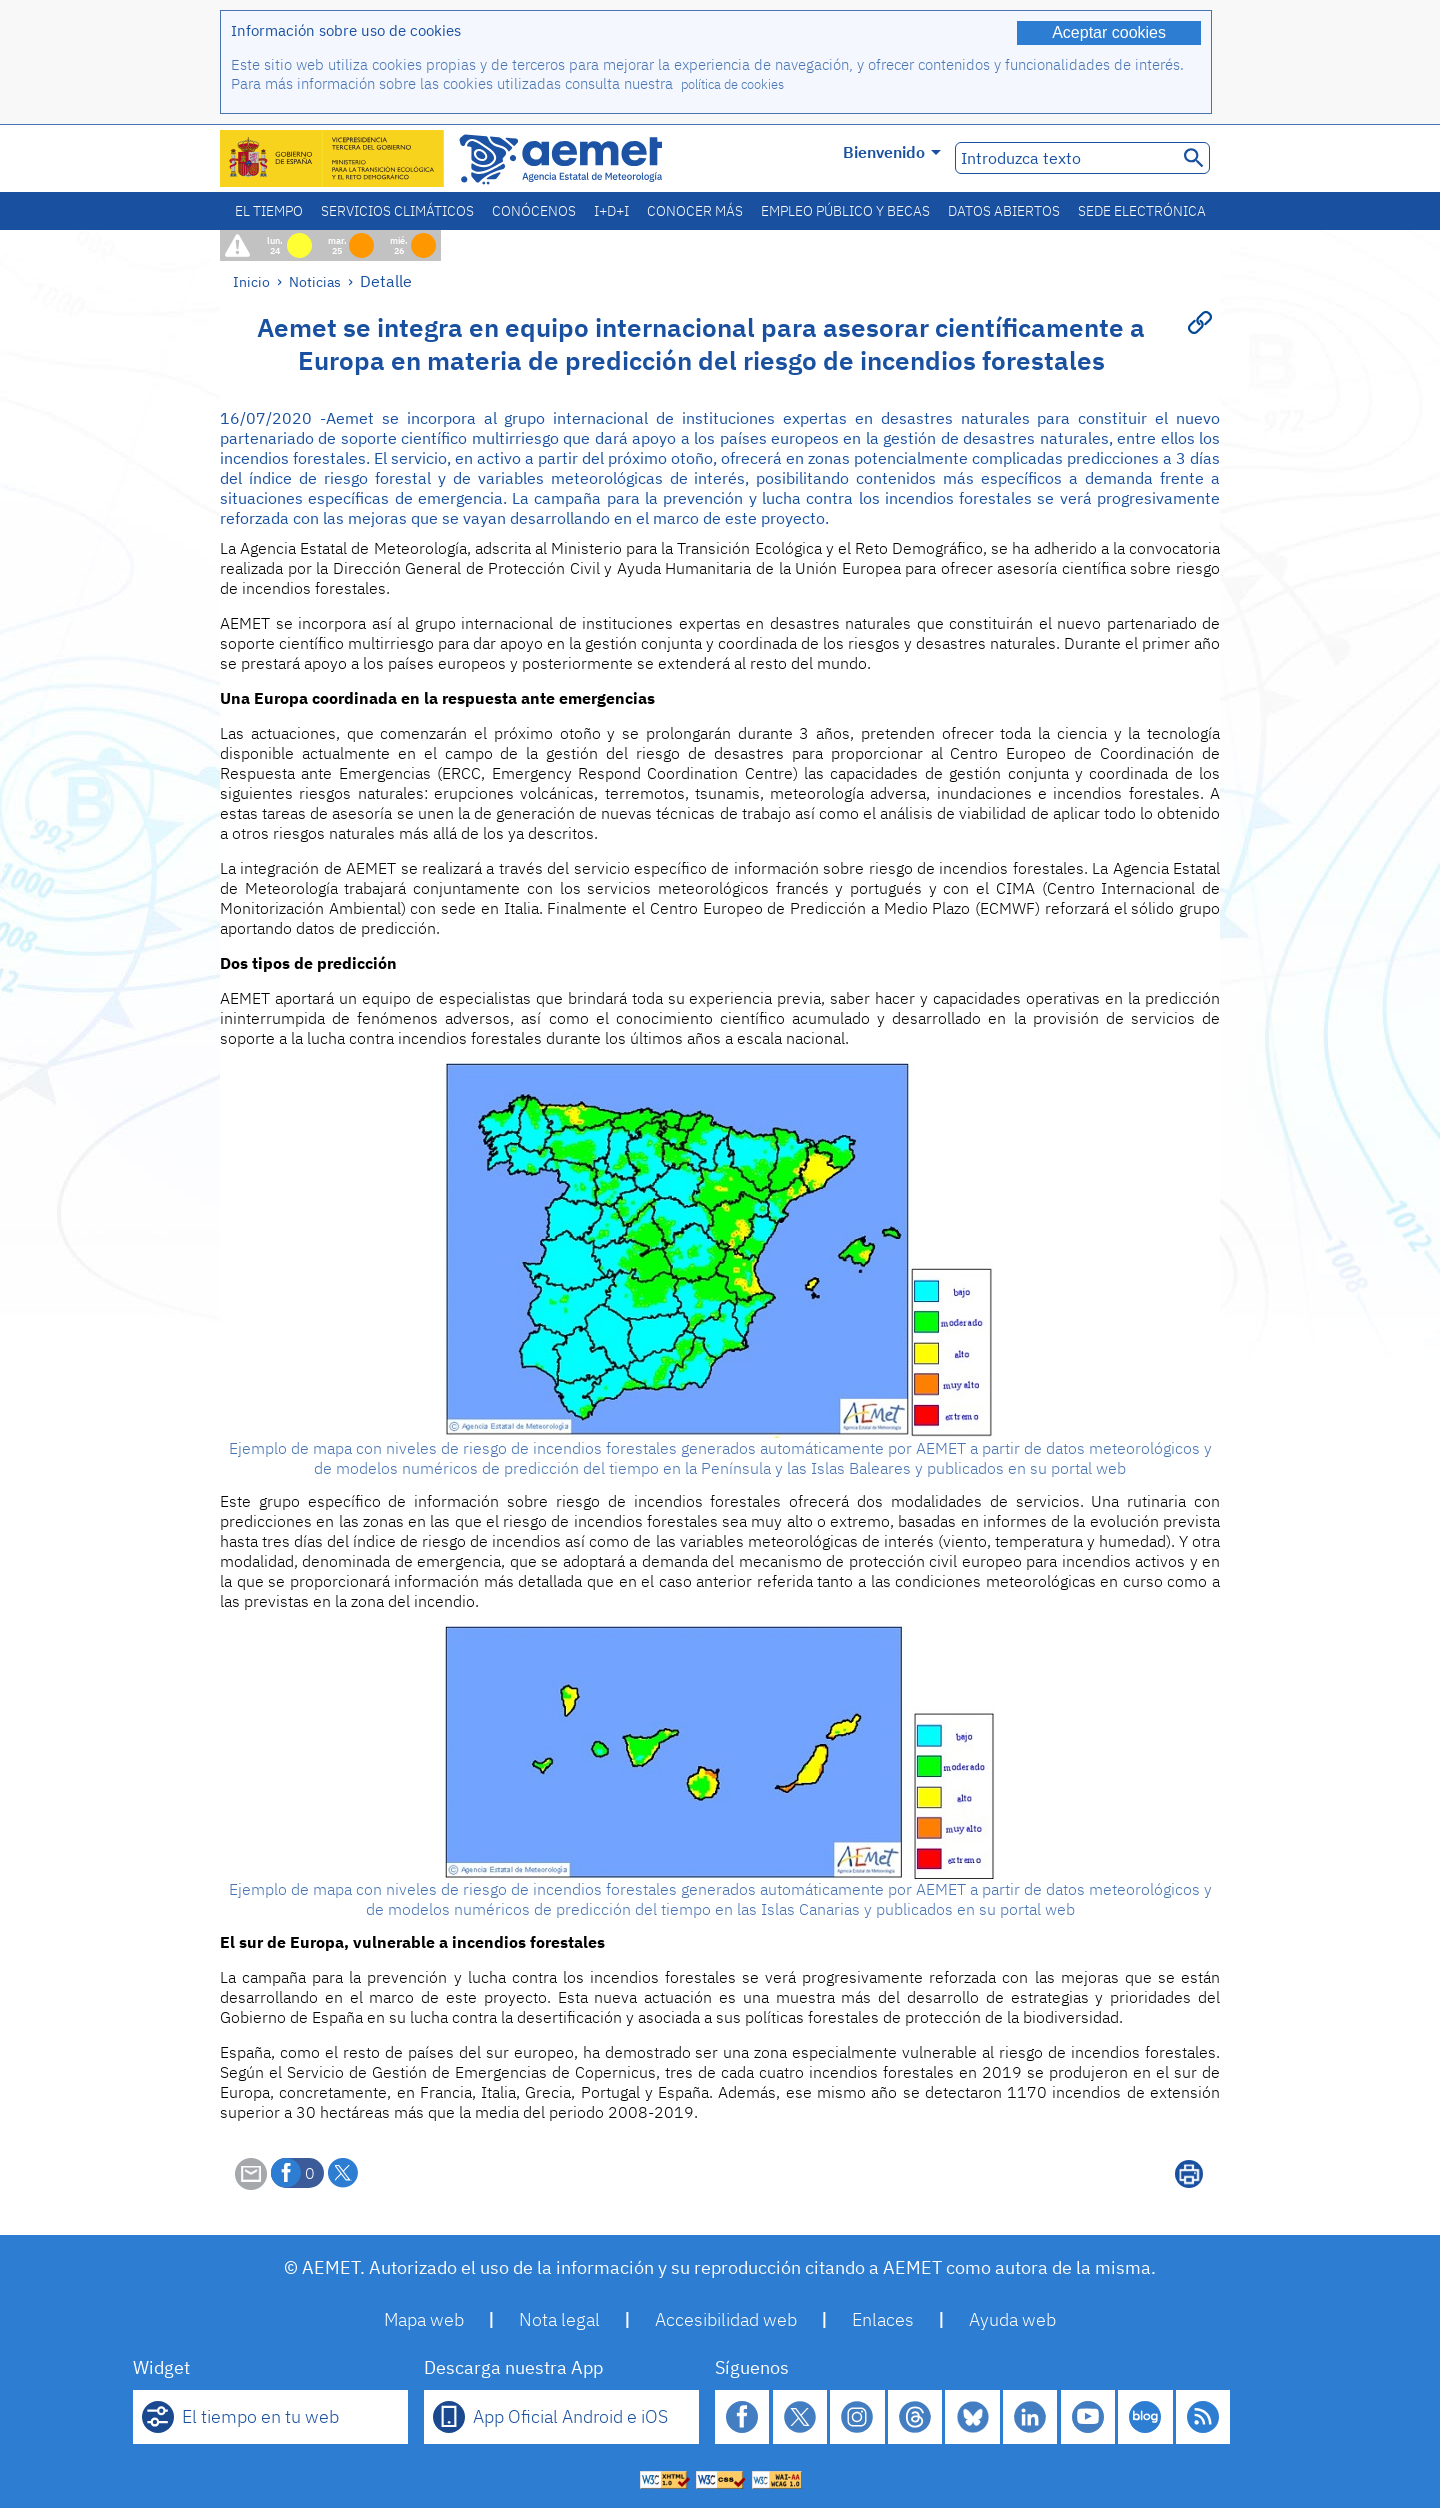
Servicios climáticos (397, 211)
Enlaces (883, 2319)
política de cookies (732, 84)
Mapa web (424, 2319)
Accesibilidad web (726, 2319)
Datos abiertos (1004, 211)
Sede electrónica (1142, 211)
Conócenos (534, 211)
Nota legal (559, 2319)
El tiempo (269, 211)
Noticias (315, 281)
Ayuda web (1012, 2319)
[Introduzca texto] (1064, 158)
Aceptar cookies (1109, 32)
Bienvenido (892, 152)
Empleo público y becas (845, 211)
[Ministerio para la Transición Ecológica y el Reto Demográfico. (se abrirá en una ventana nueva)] (333, 158)
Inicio (251, 281)
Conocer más (695, 211)
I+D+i (611, 211)
